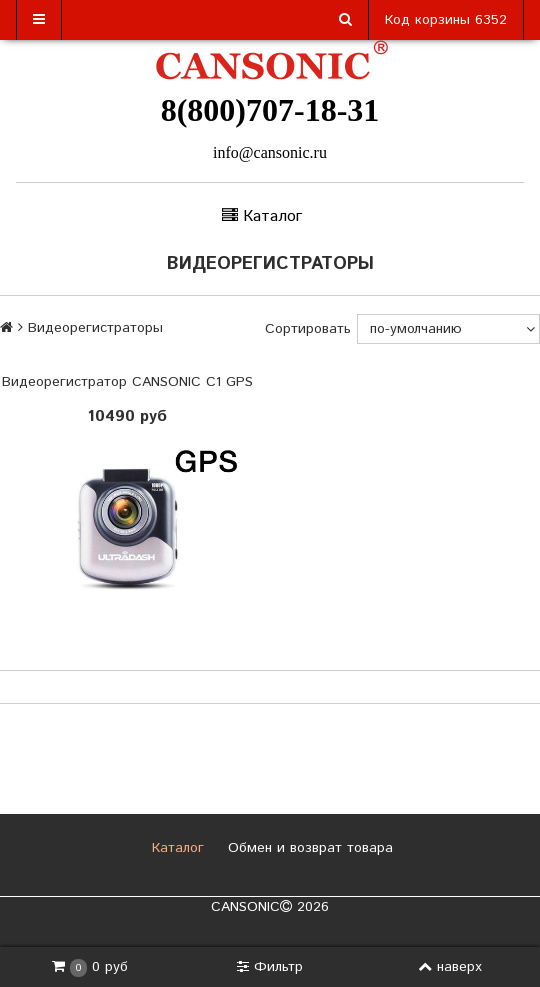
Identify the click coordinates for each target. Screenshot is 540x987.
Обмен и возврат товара (308, 848)
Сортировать (308, 329)
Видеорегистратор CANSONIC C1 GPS (127, 382)
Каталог (175, 848)
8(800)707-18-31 (270, 110)
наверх (450, 967)
